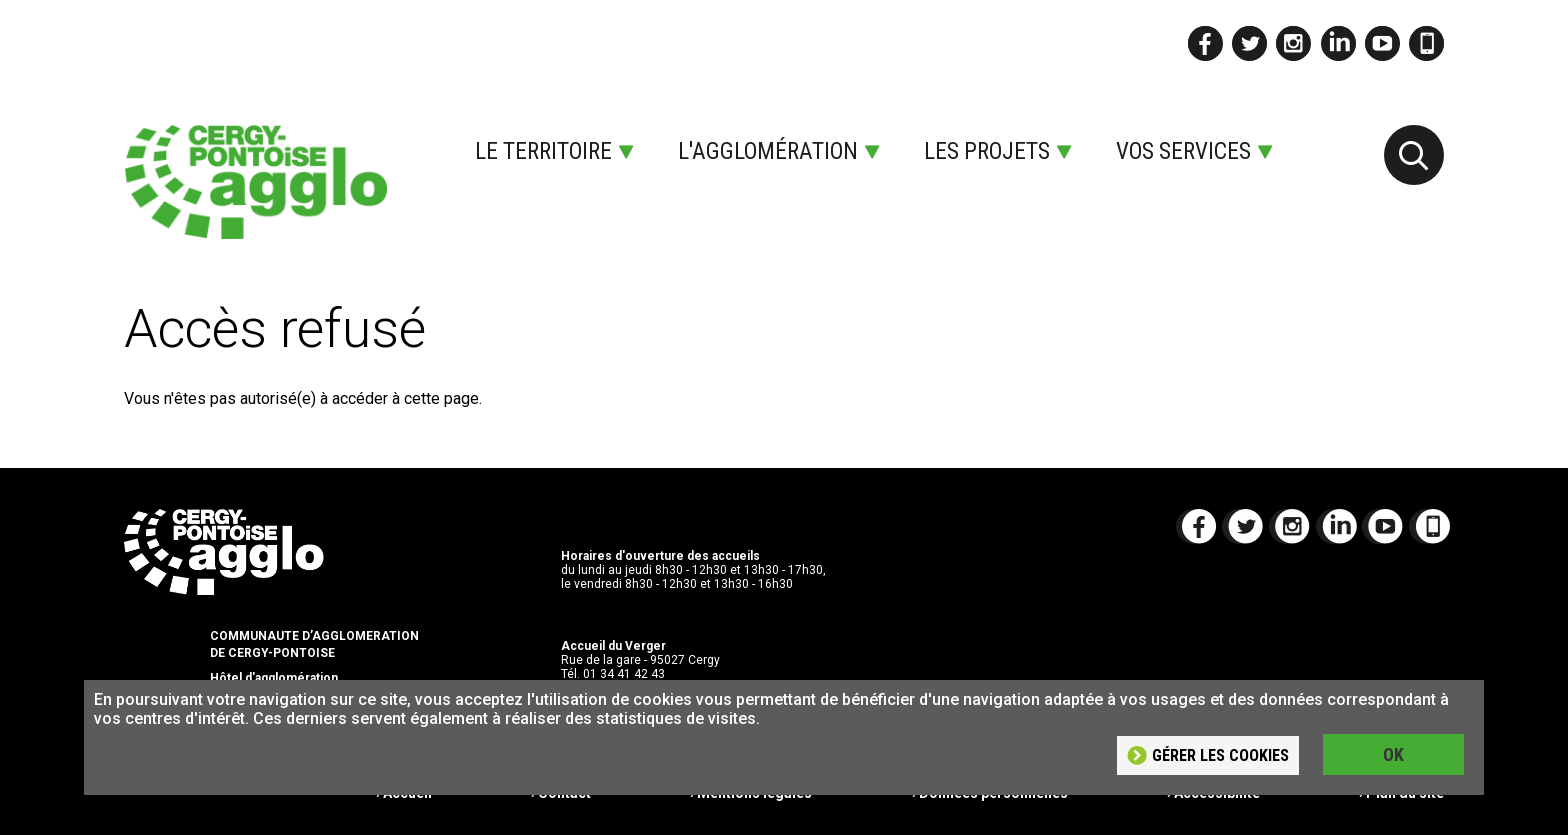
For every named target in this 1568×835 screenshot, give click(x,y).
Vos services (1183, 151)
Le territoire (543, 151)
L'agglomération (768, 151)
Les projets (987, 151)
